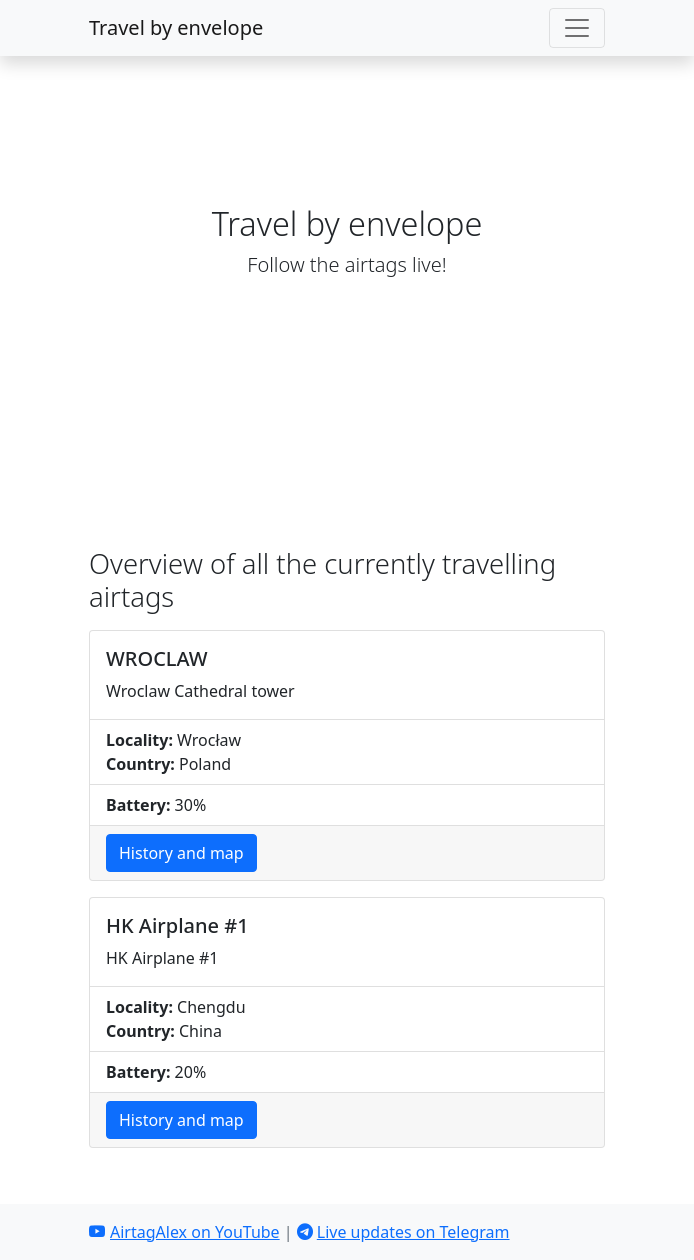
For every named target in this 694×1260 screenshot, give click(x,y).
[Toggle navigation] (577, 28)
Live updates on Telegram (403, 1232)
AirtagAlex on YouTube (184, 1232)
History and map (181, 853)
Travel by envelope (176, 27)
